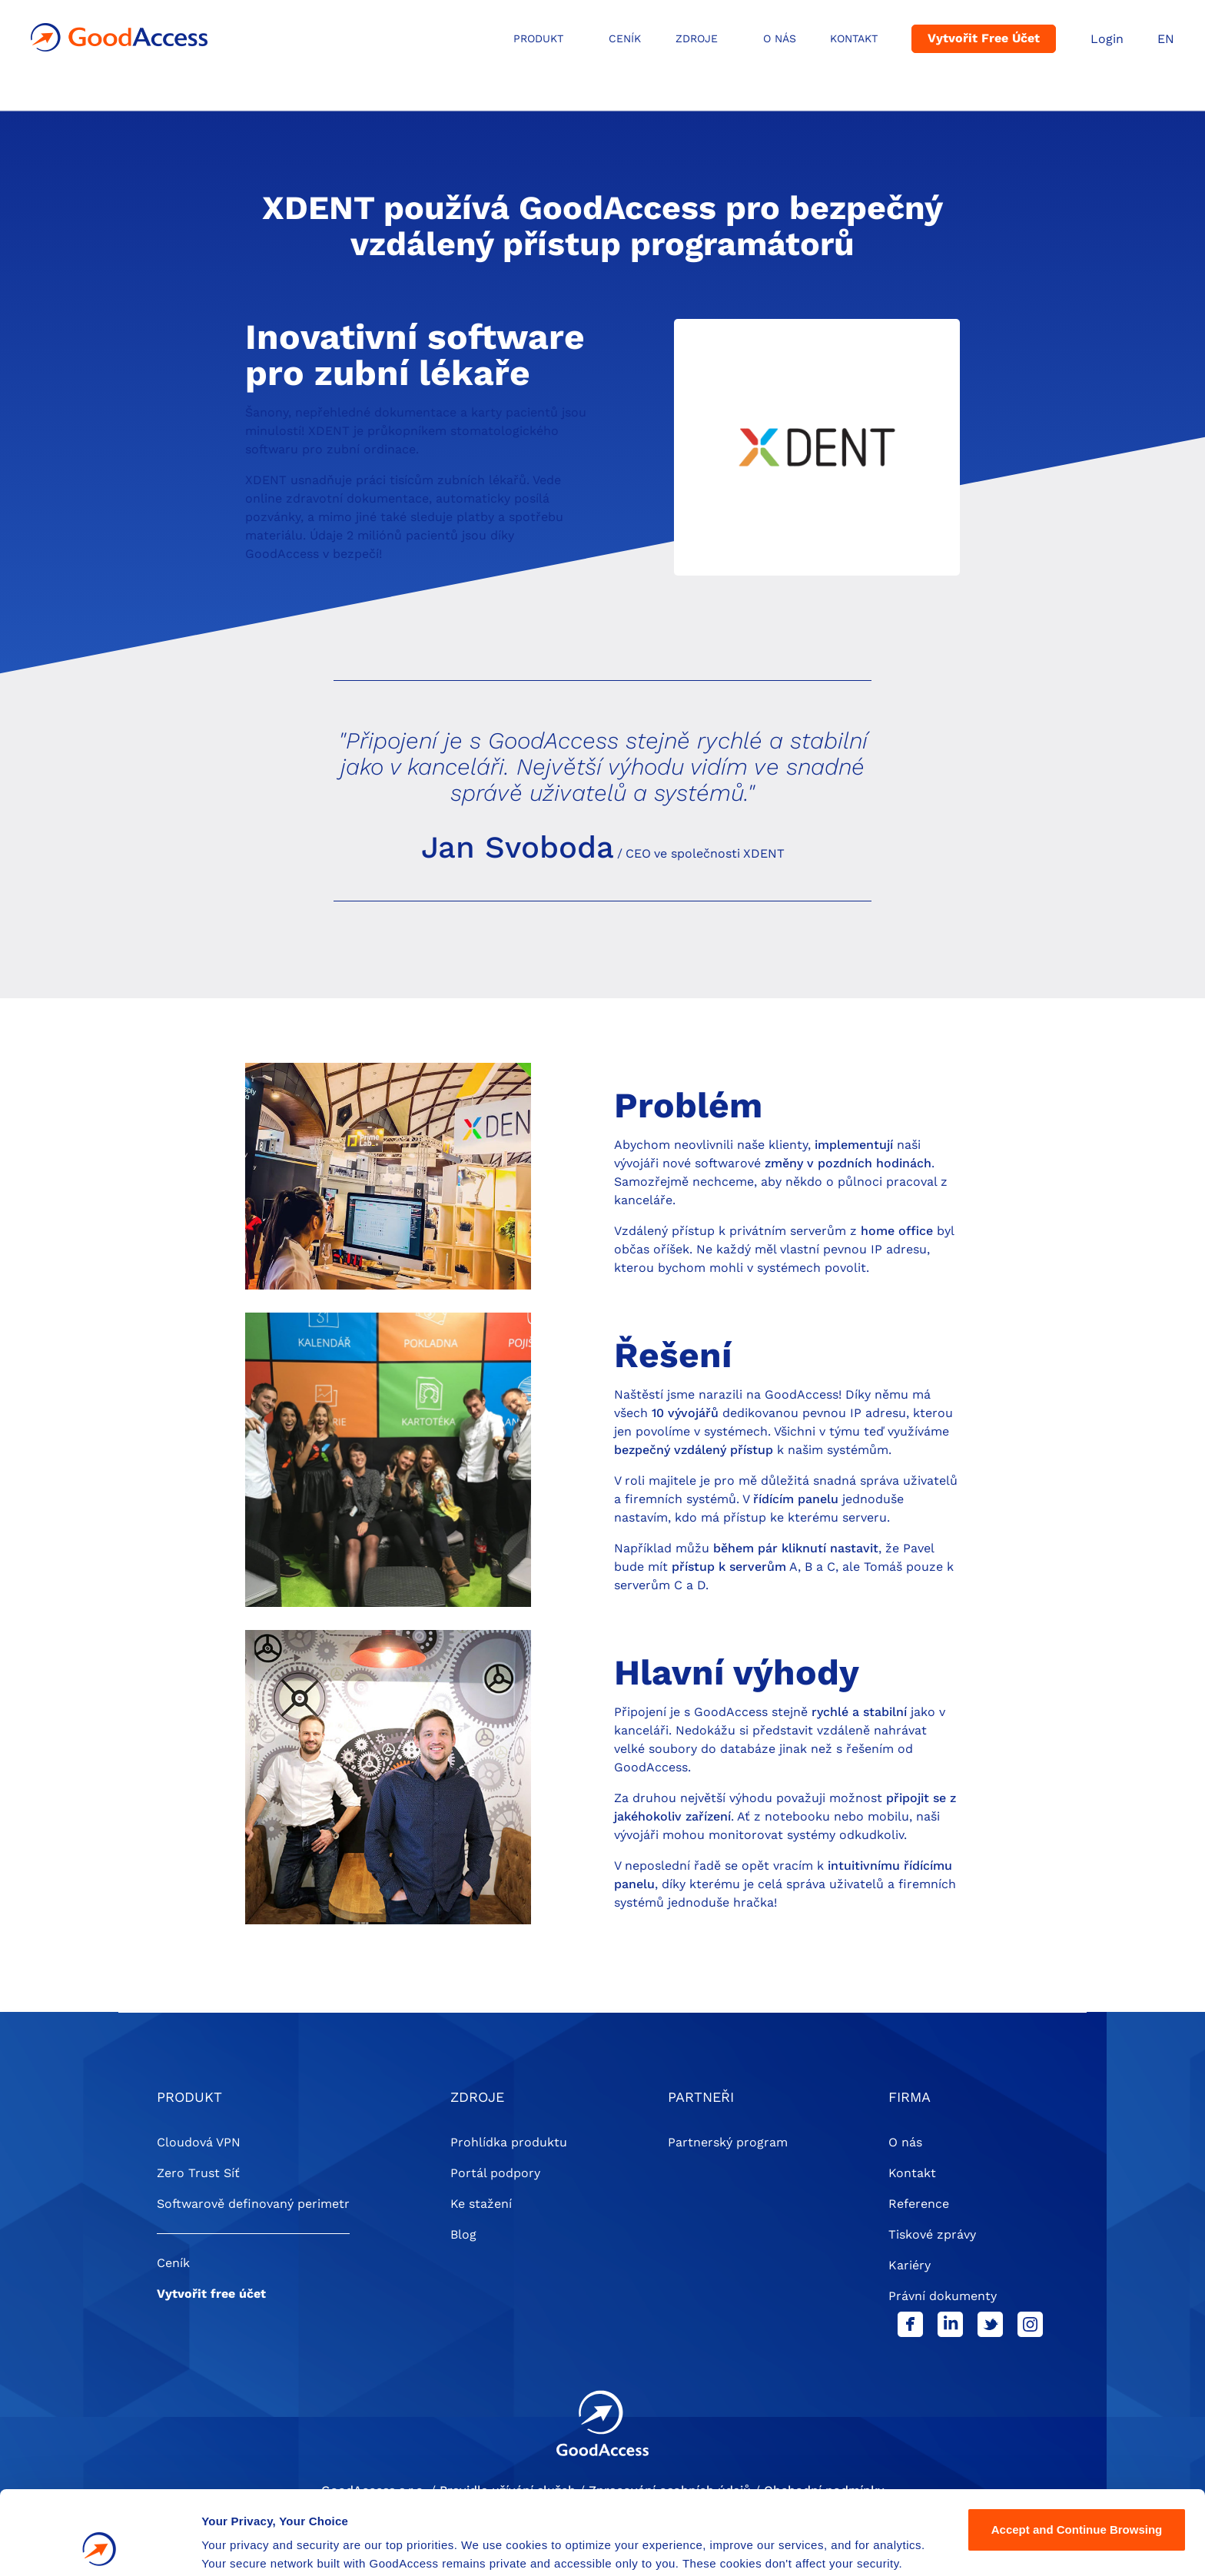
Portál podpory (495, 2173)
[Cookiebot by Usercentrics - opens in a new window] (99, 2546)
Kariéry (909, 2265)
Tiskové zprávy (932, 2234)
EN (1165, 39)
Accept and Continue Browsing (1077, 2451)
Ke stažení (481, 2203)
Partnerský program (728, 2142)
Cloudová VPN (199, 2142)
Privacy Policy (673, 2503)
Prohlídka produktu (508, 2142)
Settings (1077, 2501)
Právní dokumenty (942, 2296)
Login (1107, 39)
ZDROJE (697, 38)
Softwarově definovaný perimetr (253, 2203)
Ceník (625, 38)
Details (220, 2545)
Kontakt (854, 38)
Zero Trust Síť (198, 2173)
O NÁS (779, 38)
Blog (463, 2234)
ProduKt (538, 38)
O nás (905, 2142)
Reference (918, 2203)
